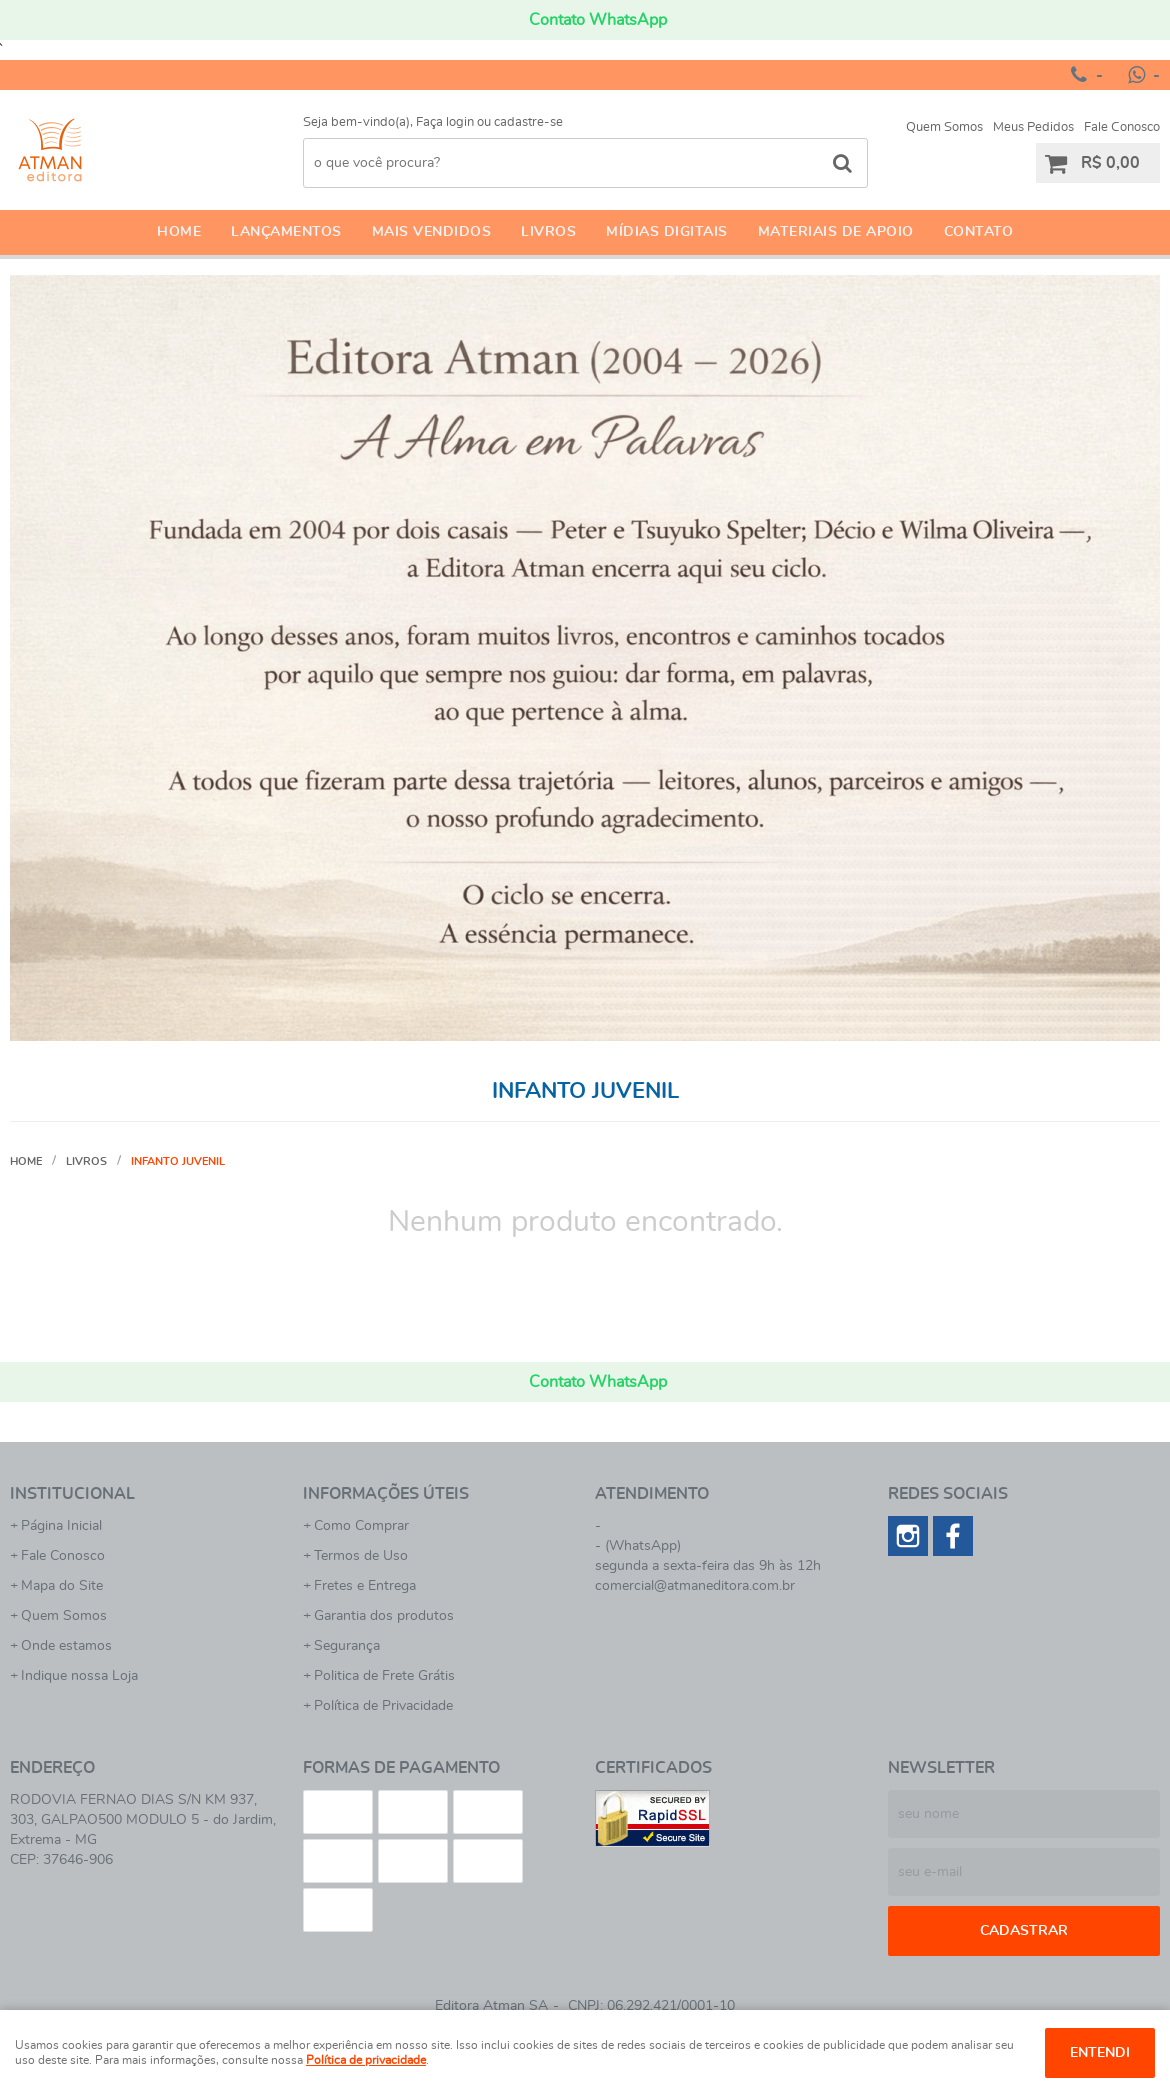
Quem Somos (944, 127)
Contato (979, 232)
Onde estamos (66, 1646)
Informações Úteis (386, 1494)
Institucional (72, 1494)
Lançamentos (286, 232)
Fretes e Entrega (365, 1586)
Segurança (347, 1646)
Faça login (445, 122)
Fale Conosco (1122, 127)
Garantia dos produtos (384, 1616)
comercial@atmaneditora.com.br (695, 1586)
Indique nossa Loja (79, 1676)
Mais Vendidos (432, 232)
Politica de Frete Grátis (384, 1676)
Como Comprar (361, 1526)
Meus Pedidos (1033, 127)
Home (179, 232)
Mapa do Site (62, 1586)
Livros (548, 232)
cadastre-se (528, 122)
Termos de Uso (361, 1556)
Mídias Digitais (667, 232)
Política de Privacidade (383, 1706)
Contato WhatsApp (598, 20)
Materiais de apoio (836, 232)
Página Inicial (61, 1526)
